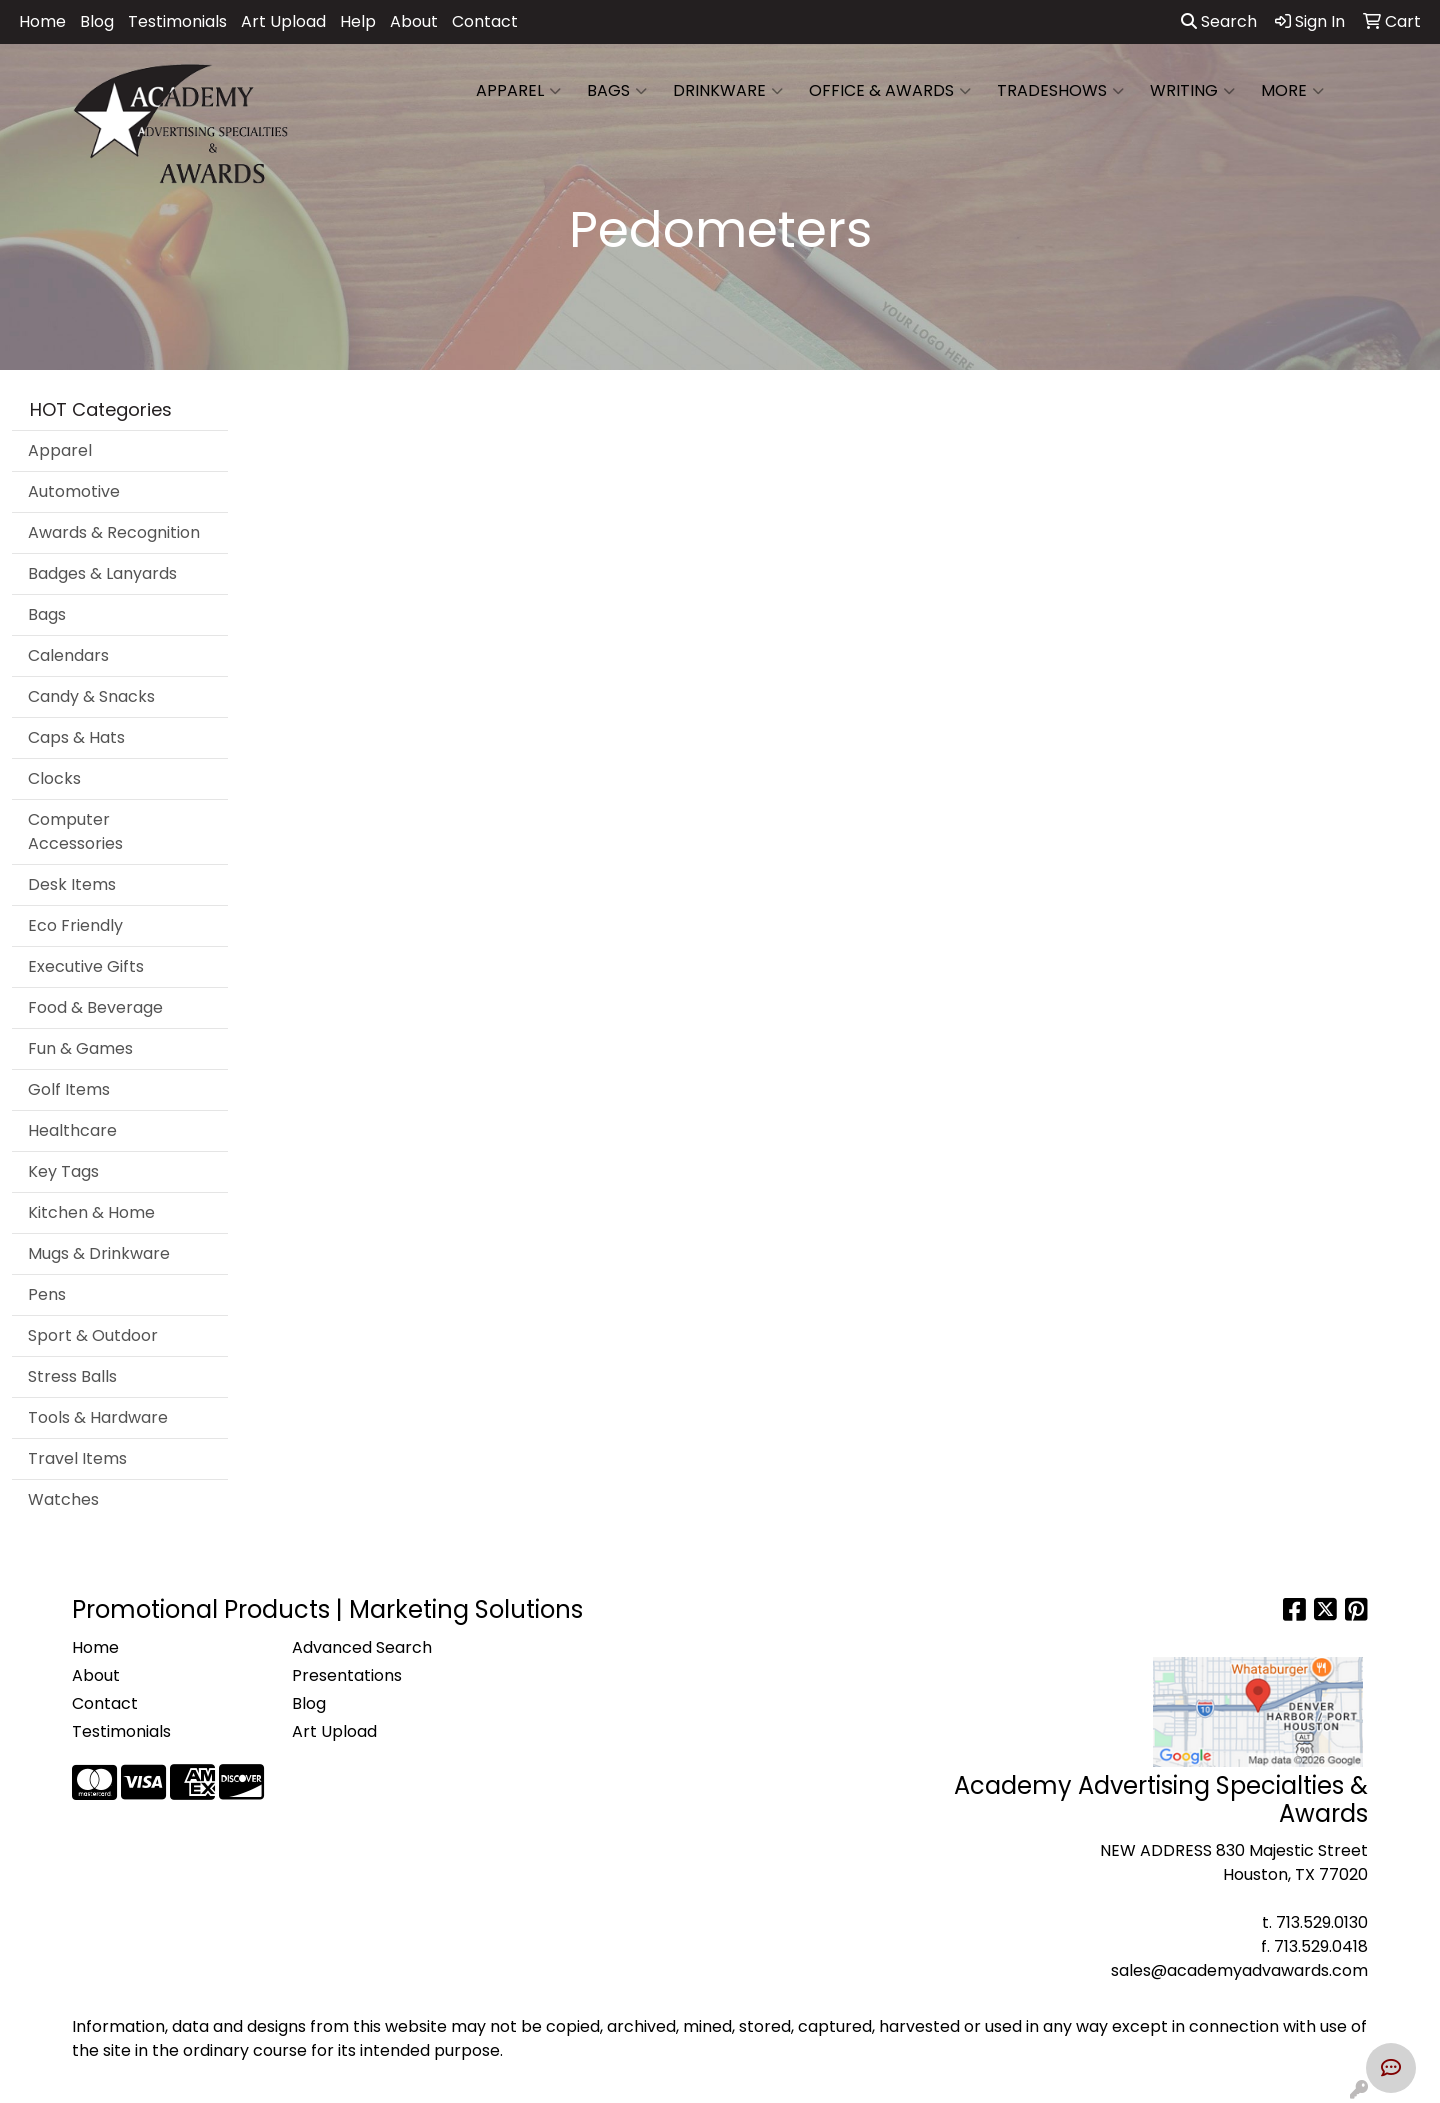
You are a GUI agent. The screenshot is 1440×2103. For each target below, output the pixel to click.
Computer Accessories (75, 831)
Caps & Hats (76, 737)
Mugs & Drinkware (99, 1253)
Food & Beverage (95, 1007)
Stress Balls (72, 1376)
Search (1219, 21)
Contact (485, 21)
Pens (47, 1294)
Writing (1192, 91)
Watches (63, 1499)
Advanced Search (362, 1647)
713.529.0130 (1322, 1922)
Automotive (74, 491)
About (414, 21)
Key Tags (63, 1171)
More (1292, 91)
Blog (97, 21)
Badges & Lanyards (102, 573)
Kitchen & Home (91, 1212)
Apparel (518, 91)
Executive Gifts (86, 966)
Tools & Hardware (98, 1417)
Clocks (54, 778)
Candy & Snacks (91, 696)
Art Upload (283, 21)
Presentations (347, 1675)
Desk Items (72, 884)
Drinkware (728, 91)
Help (358, 21)
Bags (617, 91)
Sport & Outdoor (93, 1335)
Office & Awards (890, 91)
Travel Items (77, 1458)
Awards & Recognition (114, 532)
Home (42, 21)
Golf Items (69, 1089)
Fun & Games (80, 1048)
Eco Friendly (75, 925)
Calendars (68, 655)
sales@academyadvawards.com (1239, 1970)
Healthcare (72, 1130)
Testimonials (177, 21)
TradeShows (1060, 91)
